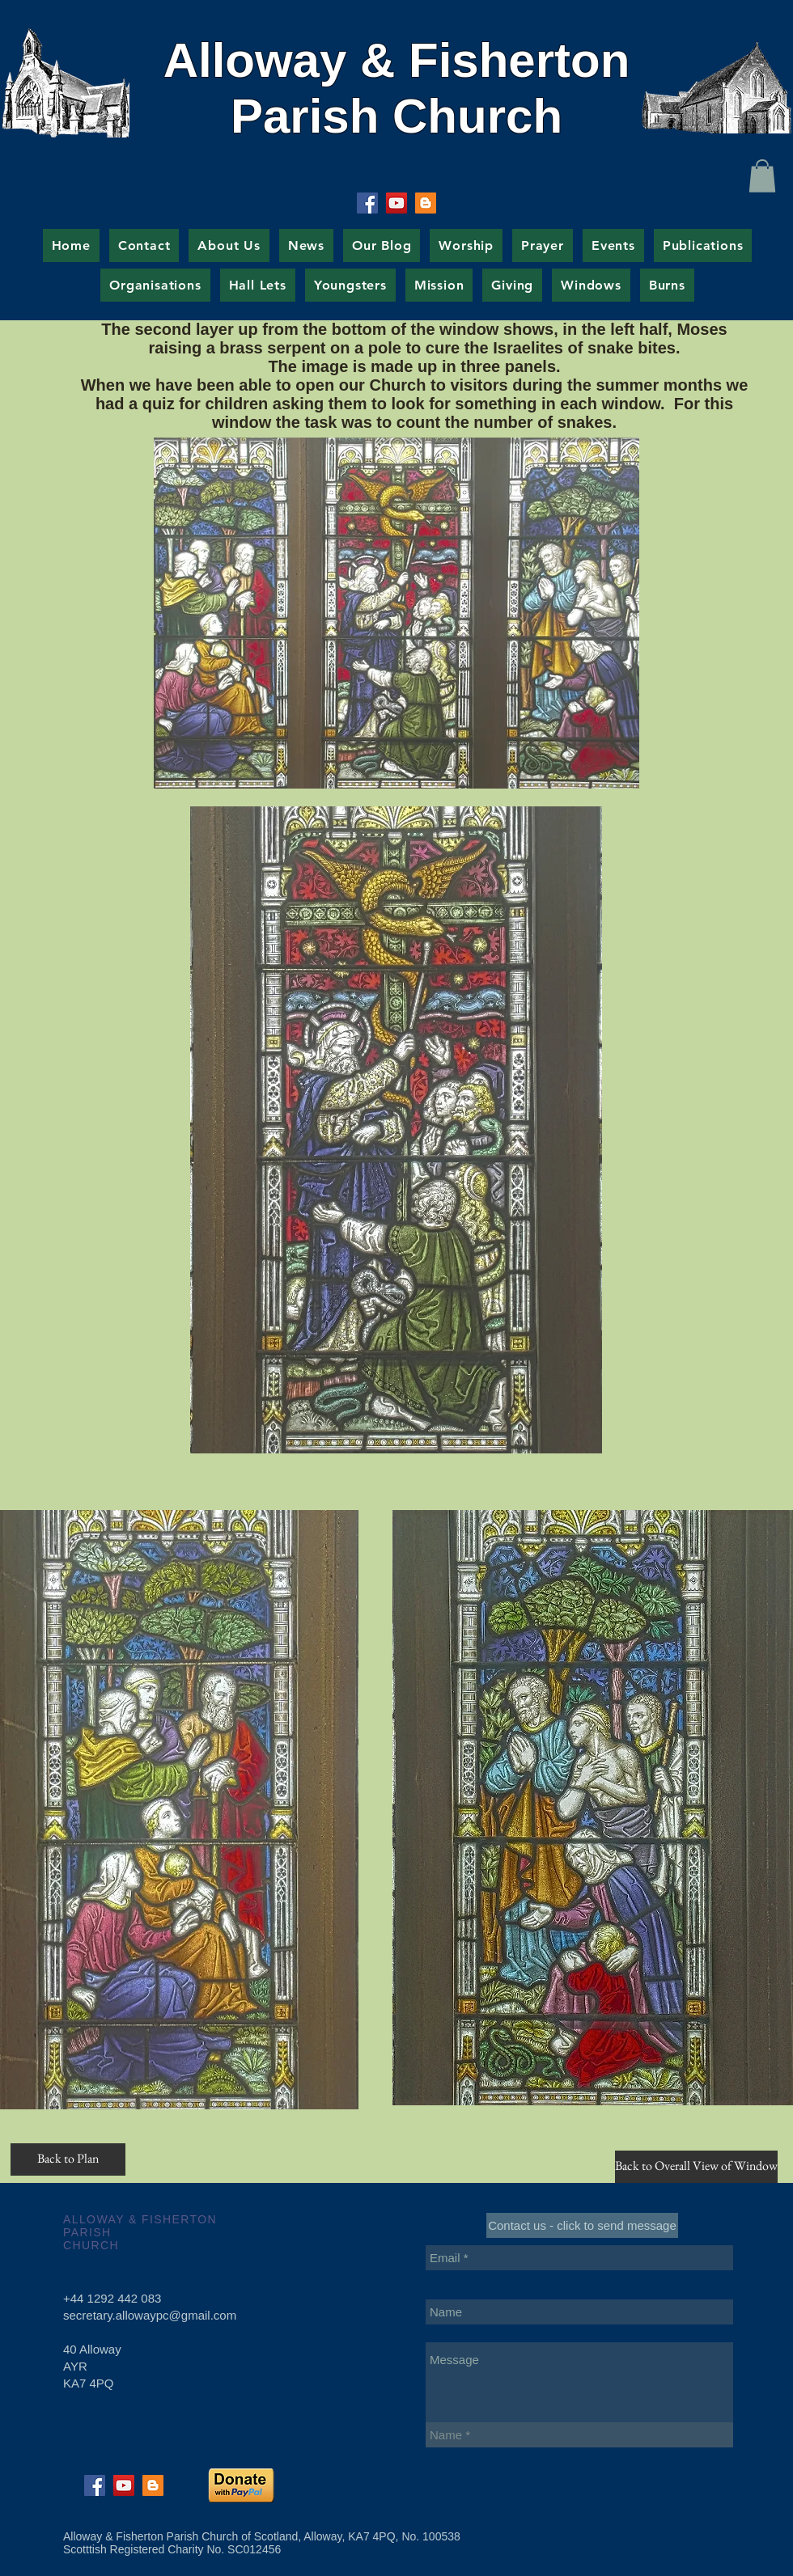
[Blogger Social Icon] (425, 203)
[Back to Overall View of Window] (696, 2167)
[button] (762, 175)
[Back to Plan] (68, 2159)
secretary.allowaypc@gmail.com (149, 2315)
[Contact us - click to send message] (582, 2225)
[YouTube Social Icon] (396, 203)
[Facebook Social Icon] (367, 203)
